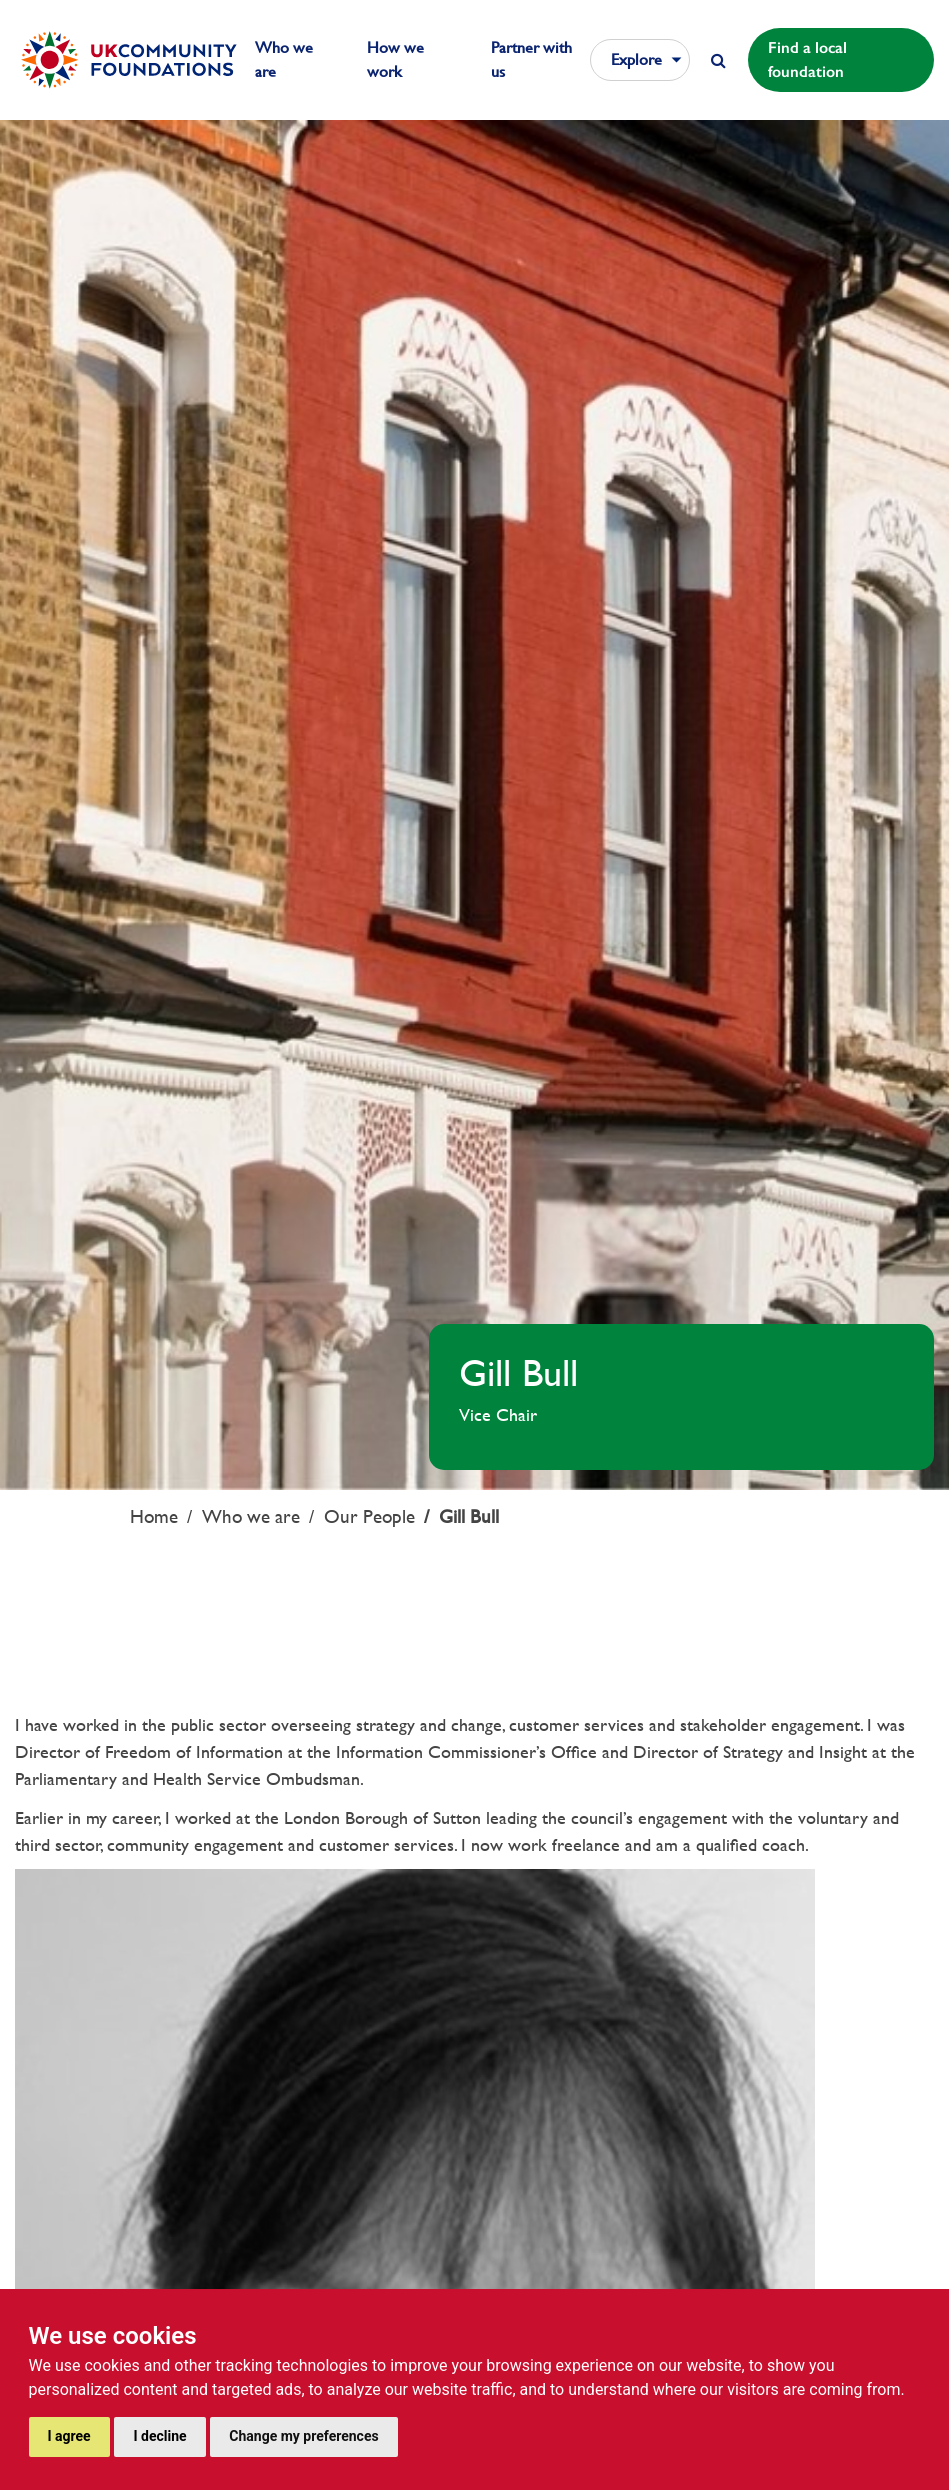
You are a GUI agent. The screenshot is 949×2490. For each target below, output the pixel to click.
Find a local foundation (807, 59)
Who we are (251, 1516)
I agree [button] (69, 2436)
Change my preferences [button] (303, 2436)
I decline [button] (159, 2436)
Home (154, 1516)
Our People (369, 1516)
